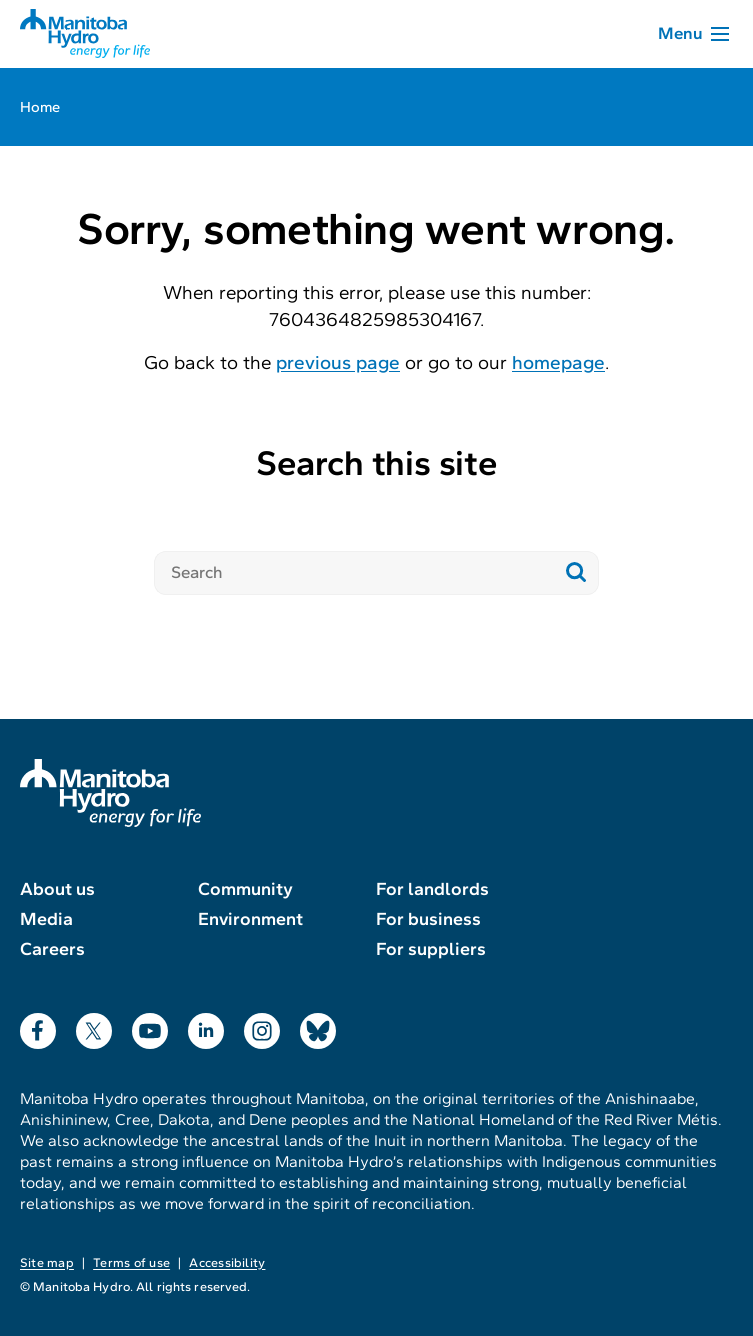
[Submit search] (576, 573)
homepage (558, 362)
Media (46, 919)
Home (40, 107)
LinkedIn (206, 1026)
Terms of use (131, 1263)
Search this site (376, 463)
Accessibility (227, 1263)
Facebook (38, 1026)
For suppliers (431, 949)
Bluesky (318, 1026)
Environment (250, 919)
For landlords (432, 889)
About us (57, 889)
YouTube (150, 1026)
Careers (52, 949)
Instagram (262, 1026)
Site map (47, 1263)
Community (245, 889)
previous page (338, 362)
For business (428, 919)
